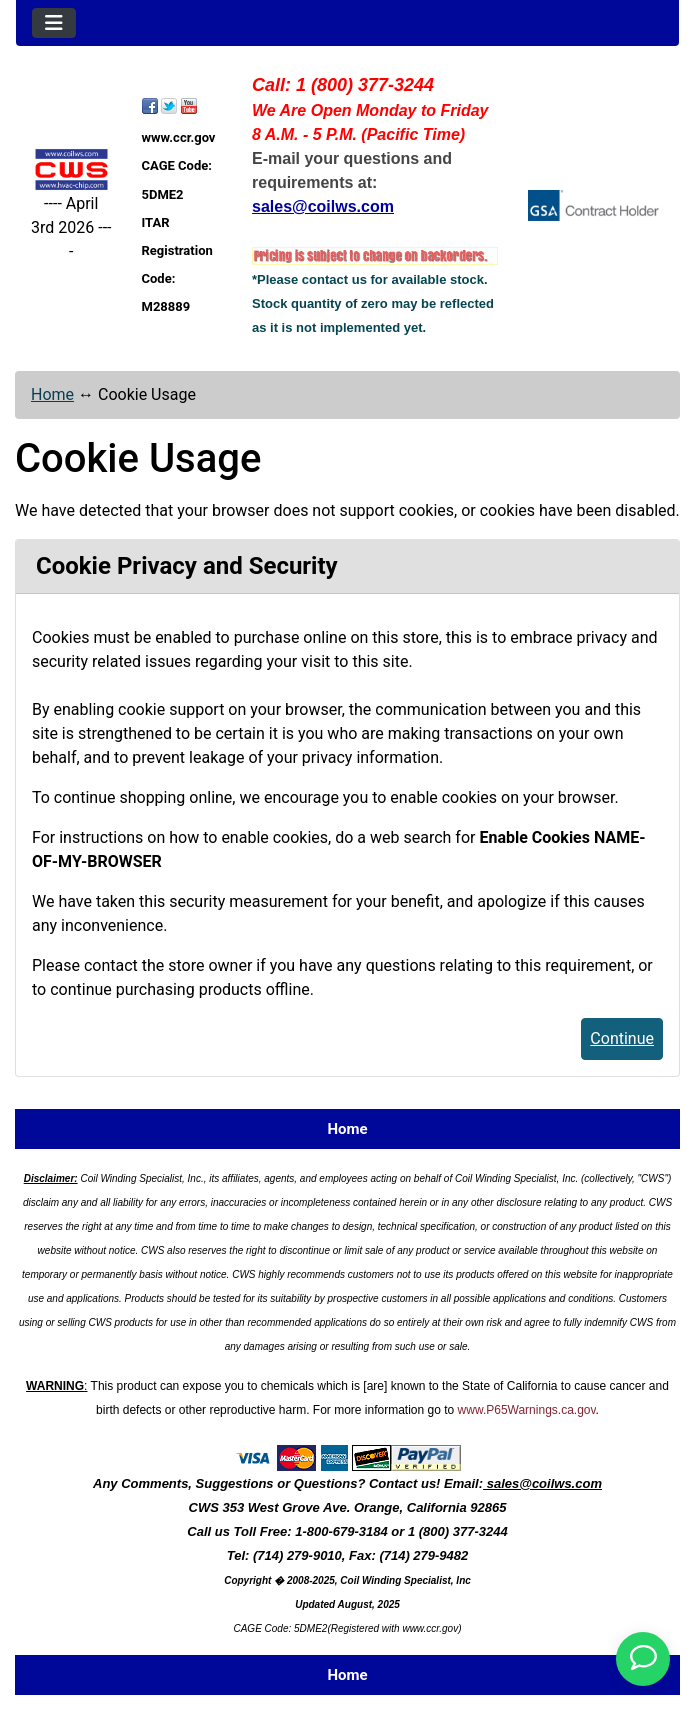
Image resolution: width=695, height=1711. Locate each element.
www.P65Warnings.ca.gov (527, 1410)
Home (52, 394)
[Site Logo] (71, 170)
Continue (622, 1038)
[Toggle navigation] (54, 23)
